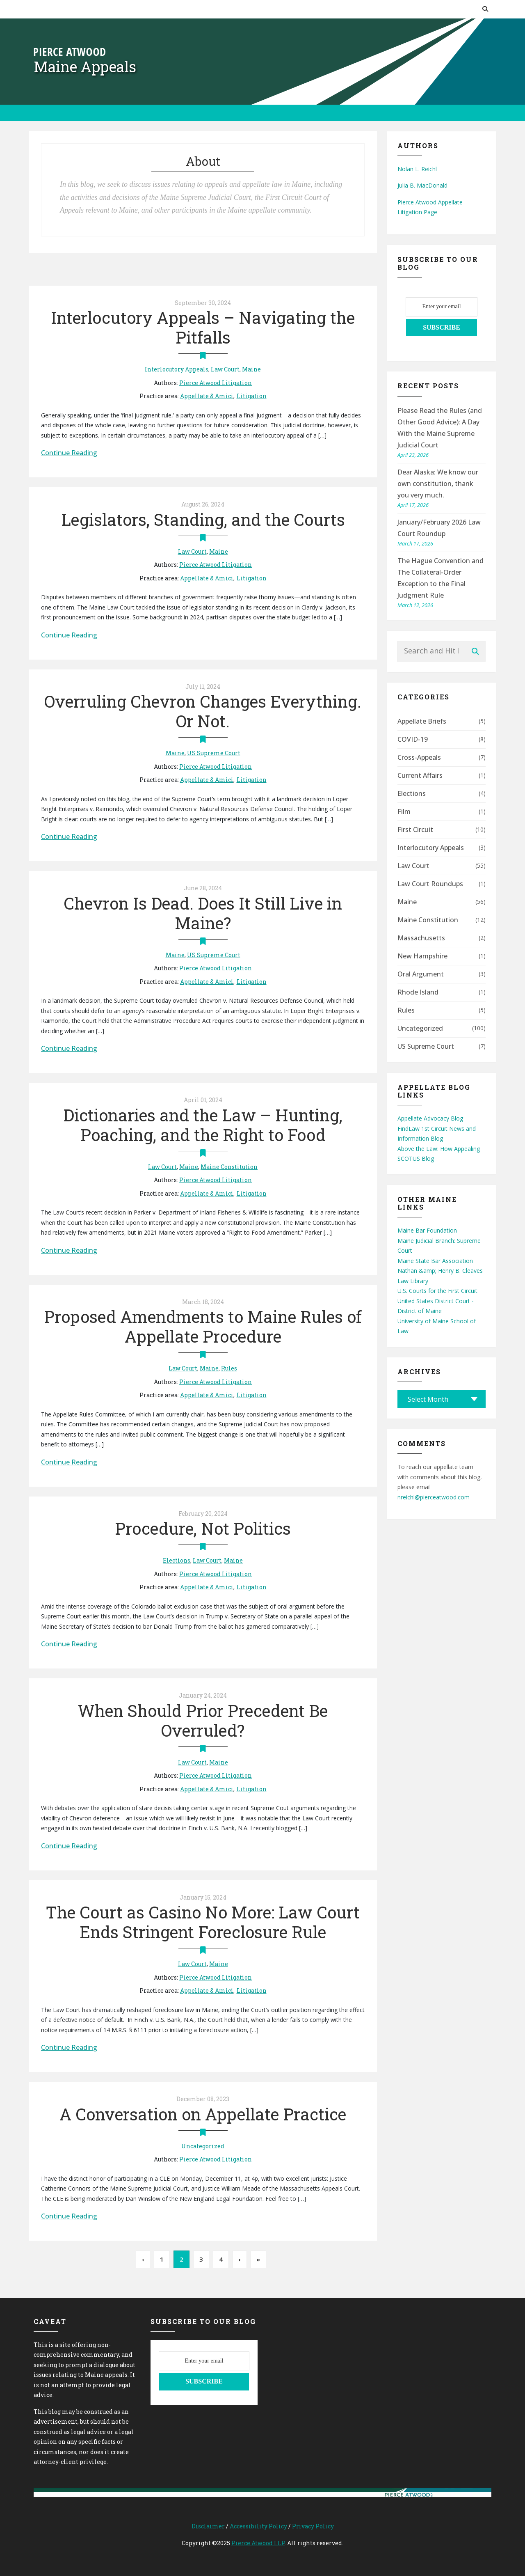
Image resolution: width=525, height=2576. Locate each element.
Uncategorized (202, 2146)
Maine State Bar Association (435, 1261)
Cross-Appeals (419, 757)
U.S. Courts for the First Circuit (437, 1291)
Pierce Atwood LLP (258, 2543)
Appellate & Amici (206, 396)
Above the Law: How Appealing (438, 1149)
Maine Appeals (85, 66)
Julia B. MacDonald (422, 185)
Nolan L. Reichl (417, 169)
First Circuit (415, 829)
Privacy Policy (313, 2526)
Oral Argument (420, 974)
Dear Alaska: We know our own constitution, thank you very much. (437, 484)
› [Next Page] (240, 2259)
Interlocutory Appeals (176, 369)
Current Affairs (420, 775)
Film (404, 811)
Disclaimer (208, 2526)
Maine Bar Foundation (427, 1230)
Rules (229, 1368)
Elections (176, 1560)
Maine (251, 369)
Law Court (225, 369)
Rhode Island (417, 992)
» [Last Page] (258, 2259)
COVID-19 (412, 739)
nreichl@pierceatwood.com (433, 1497)
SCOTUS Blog (415, 1158)
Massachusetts (421, 937)
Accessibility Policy (258, 2526)
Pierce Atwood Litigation (215, 383)
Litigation (252, 396)
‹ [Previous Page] (143, 2259)
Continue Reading (69, 452)
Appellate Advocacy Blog (430, 1118)
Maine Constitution (229, 1167)
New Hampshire (422, 955)
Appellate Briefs (421, 721)
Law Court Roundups (430, 883)
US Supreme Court (213, 753)
